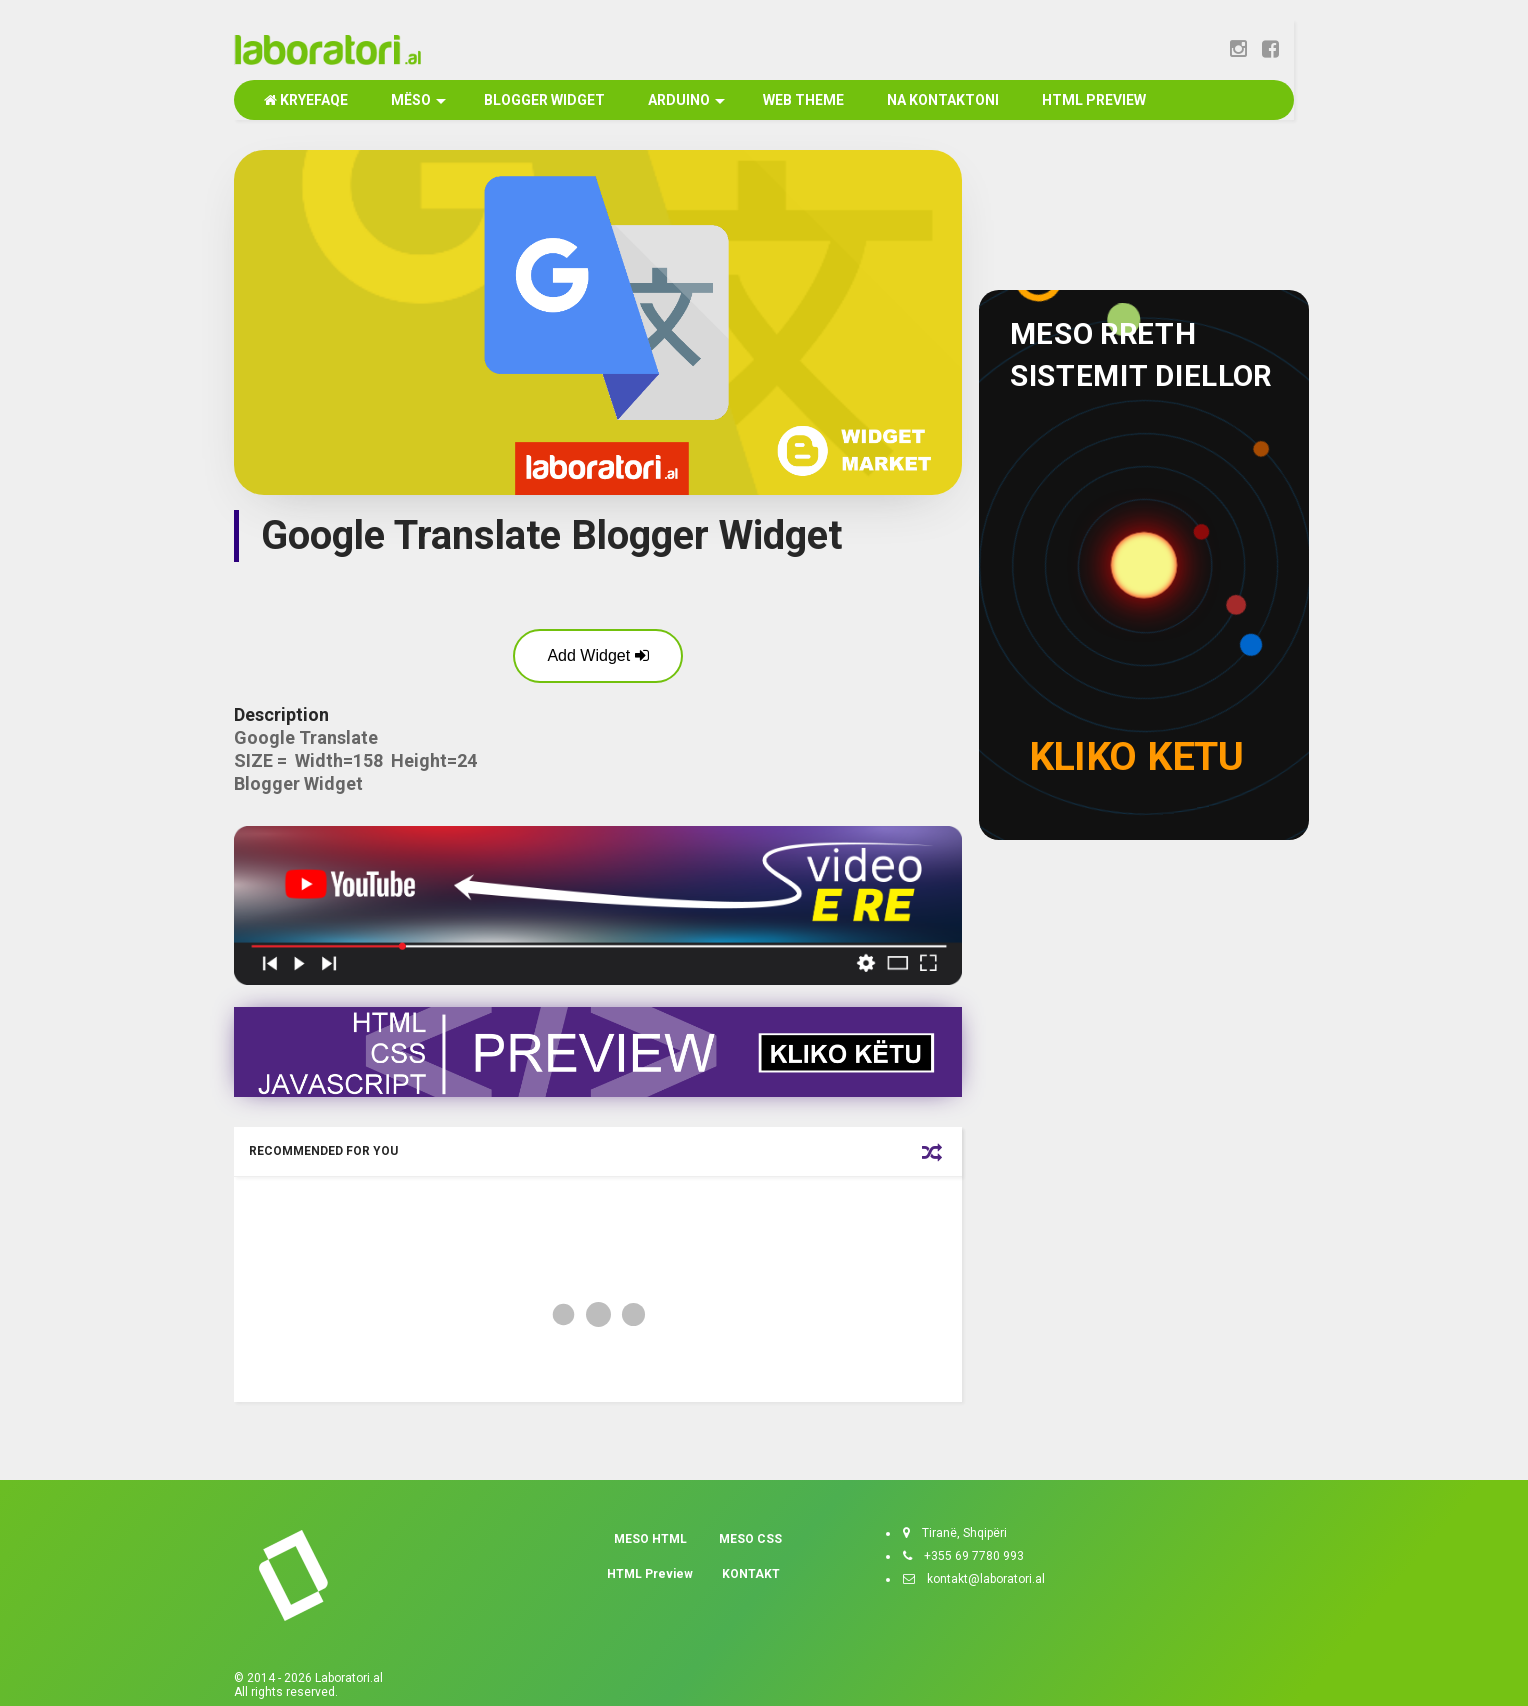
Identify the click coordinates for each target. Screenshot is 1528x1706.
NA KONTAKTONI (941, 100)
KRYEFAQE (306, 100)
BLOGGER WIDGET (543, 100)
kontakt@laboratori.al (980, 1579)
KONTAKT (751, 1574)
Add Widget (597, 655)
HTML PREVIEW (1092, 100)
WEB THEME (802, 100)
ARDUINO (685, 100)
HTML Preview (650, 1574)
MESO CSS (750, 1539)
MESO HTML (650, 1539)
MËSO (417, 100)
